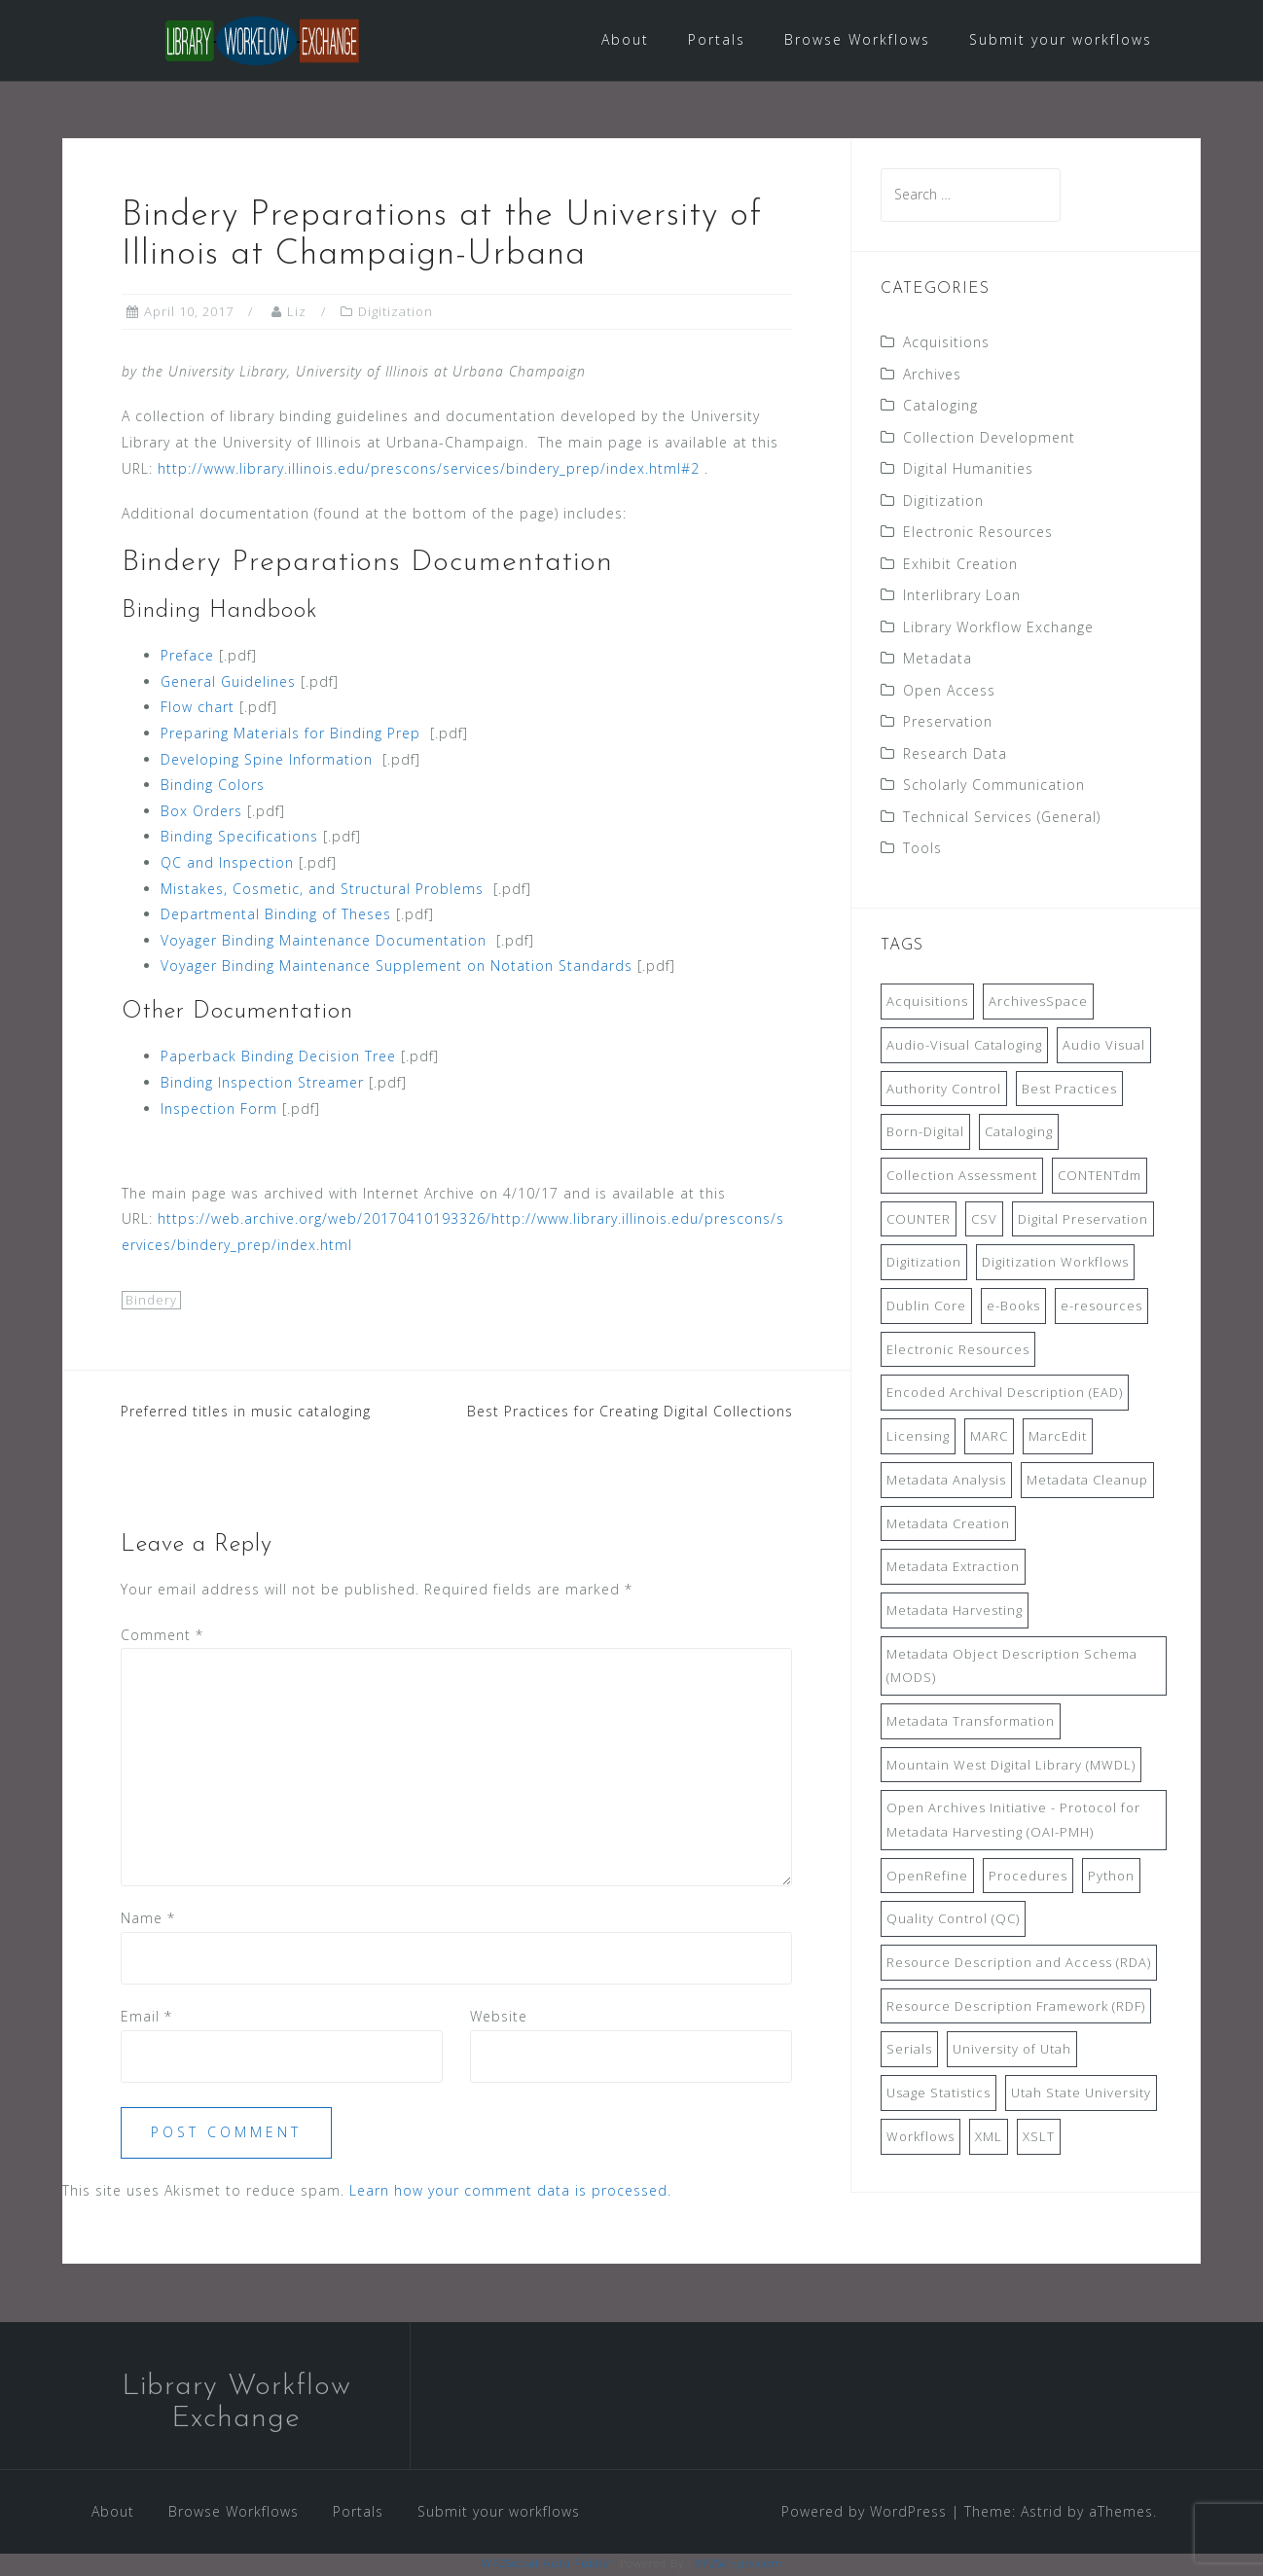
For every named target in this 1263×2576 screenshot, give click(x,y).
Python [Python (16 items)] (1111, 1876)
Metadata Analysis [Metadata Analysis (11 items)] (946, 1480)
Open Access (949, 691)
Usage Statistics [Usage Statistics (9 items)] (938, 2094)
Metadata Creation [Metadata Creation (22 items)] (948, 1524)
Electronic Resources (978, 533)
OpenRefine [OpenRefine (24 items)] (927, 1876)
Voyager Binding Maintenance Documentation (324, 941)
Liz (297, 313)
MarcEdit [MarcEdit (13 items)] (1057, 1438)
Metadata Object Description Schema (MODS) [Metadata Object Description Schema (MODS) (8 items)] (1011, 1667)
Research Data (955, 754)
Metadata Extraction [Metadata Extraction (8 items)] (953, 1568)
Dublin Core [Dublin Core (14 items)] (926, 1307)
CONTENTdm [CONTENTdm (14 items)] (1099, 1177)
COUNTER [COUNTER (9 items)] (918, 1220)
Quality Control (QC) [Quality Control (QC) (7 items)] (953, 1920)
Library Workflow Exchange (998, 628)
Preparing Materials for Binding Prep (290, 735)
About (625, 39)
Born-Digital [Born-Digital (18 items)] (925, 1133)
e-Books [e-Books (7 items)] (1013, 1307)
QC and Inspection (227, 864)
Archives (932, 375)
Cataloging (940, 407)
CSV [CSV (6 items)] (984, 1220)
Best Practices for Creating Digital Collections (630, 1413)
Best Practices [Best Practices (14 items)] (1069, 1089)
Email (146, 2018)
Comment (162, 1636)
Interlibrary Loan (962, 597)
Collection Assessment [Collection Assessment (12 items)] (961, 1177)
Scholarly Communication (994, 786)
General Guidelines (228, 682)
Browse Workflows (857, 39)
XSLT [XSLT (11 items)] (1039, 2137)
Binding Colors (213, 786)
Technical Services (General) (1002, 817)
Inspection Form (219, 1109)
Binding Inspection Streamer (262, 1084)
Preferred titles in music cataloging (246, 1413)
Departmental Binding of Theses (276, 916)
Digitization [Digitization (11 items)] (923, 1263)
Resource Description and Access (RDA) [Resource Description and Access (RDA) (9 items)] (1018, 1964)
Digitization (395, 313)
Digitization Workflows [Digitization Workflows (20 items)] (1055, 1263)
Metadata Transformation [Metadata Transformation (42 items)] (970, 1723)
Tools (922, 850)
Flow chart (198, 708)
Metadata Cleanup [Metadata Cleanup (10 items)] (1087, 1480)
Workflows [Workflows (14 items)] (920, 2137)
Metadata (937, 660)
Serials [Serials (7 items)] (909, 2050)
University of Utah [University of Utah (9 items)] (1012, 2050)
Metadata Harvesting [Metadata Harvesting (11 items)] (954, 1612)
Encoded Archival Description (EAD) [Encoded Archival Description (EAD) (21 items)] (1004, 1394)
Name (148, 1920)
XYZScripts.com (739, 2565)
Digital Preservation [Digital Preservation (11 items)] (1083, 1220)
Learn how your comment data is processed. (510, 2192)
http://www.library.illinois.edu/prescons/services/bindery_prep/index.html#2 (429, 469)
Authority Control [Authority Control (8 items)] (943, 1089)
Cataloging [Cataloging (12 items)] (1019, 1133)
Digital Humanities (968, 470)
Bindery (151, 1300)
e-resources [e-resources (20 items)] (1101, 1307)
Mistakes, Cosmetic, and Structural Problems (322, 889)
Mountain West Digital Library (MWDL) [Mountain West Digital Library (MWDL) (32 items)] (1011, 1765)
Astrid (1042, 2512)
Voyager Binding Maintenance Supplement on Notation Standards (396, 967)
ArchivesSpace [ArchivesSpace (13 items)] (1038, 1003)
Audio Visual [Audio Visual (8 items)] (1104, 1046)
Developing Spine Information (267, 760)
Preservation (947, 723)
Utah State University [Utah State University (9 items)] (1081, 2094)
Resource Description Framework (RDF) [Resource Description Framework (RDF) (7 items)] (1015, 2007)
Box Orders (201, 812)
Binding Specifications (239, 838)
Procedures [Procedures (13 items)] (1028, 1876)
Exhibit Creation (960, 564)
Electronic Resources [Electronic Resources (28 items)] (957, 1350)
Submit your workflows (1060, 39)
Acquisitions (946, 344)
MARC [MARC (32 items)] (989, 1438)
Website (498, 2018)
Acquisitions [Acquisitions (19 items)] (927, 1003)
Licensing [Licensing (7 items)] (918, 1438)
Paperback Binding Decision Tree (278, 1058)
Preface (187, 657)
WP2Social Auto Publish (549, 2565)
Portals (716, 39)
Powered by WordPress (864, 2512)
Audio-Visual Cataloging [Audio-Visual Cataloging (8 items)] (964, 1046)
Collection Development (989, 438)
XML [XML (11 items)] (988, 2137)
